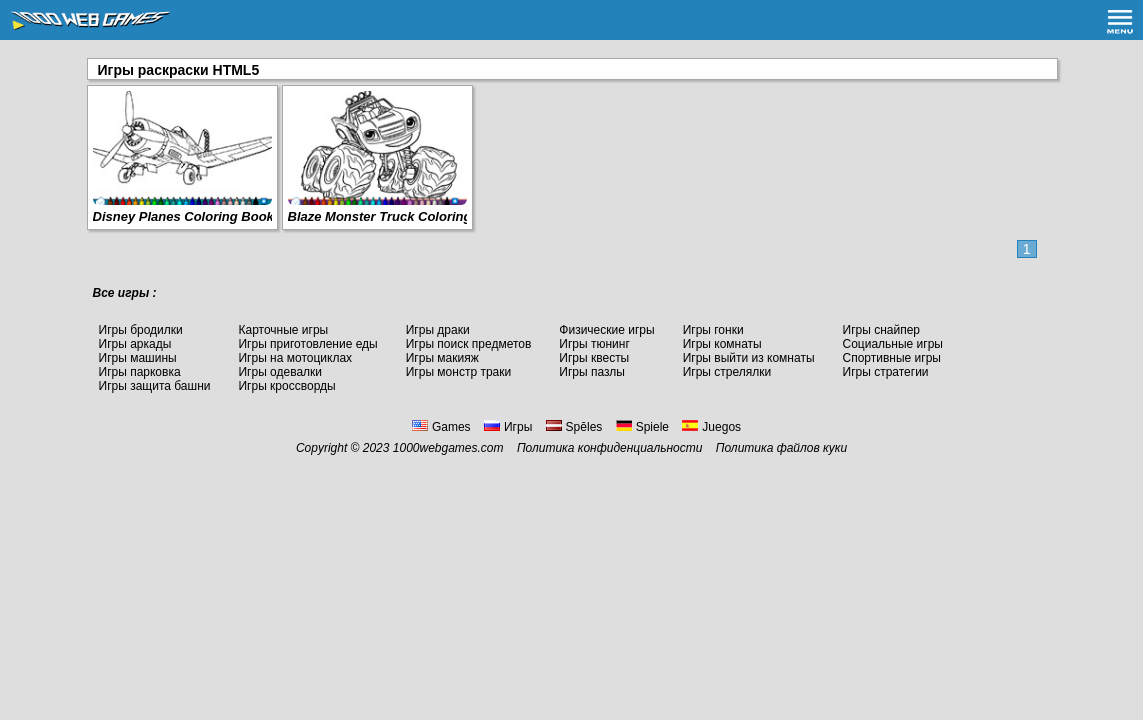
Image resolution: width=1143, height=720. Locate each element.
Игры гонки (713, 330)
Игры (508, 427)
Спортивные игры (892, 358)
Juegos (711, 427)
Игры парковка (140, 372)
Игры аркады (135, 344)
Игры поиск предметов (469, 344)
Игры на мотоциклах (295, 358)
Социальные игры (893, 344)
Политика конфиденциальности (610, 448)
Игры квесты (594, 358)
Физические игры (606, 330)
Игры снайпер (881, 330)
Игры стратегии (886, 372)
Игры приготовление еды (307, 344)
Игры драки (438, 330)
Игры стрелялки (727, 372)
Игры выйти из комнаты (749, 358)
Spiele (642, 427)
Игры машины (138, 358)
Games (441, 427)
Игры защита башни (155, 386)
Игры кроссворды (286, 386)
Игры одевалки (280, 372)
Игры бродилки (141, 330)
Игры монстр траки (459, 372)
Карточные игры (283, 330)
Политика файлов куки (781, 448)
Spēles (574, 427)
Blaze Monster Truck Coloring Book (398, 216)
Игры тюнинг (594, 344)
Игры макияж (442, 358)
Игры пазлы (592, 372)
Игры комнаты (722, 344)
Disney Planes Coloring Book (183, 216)
